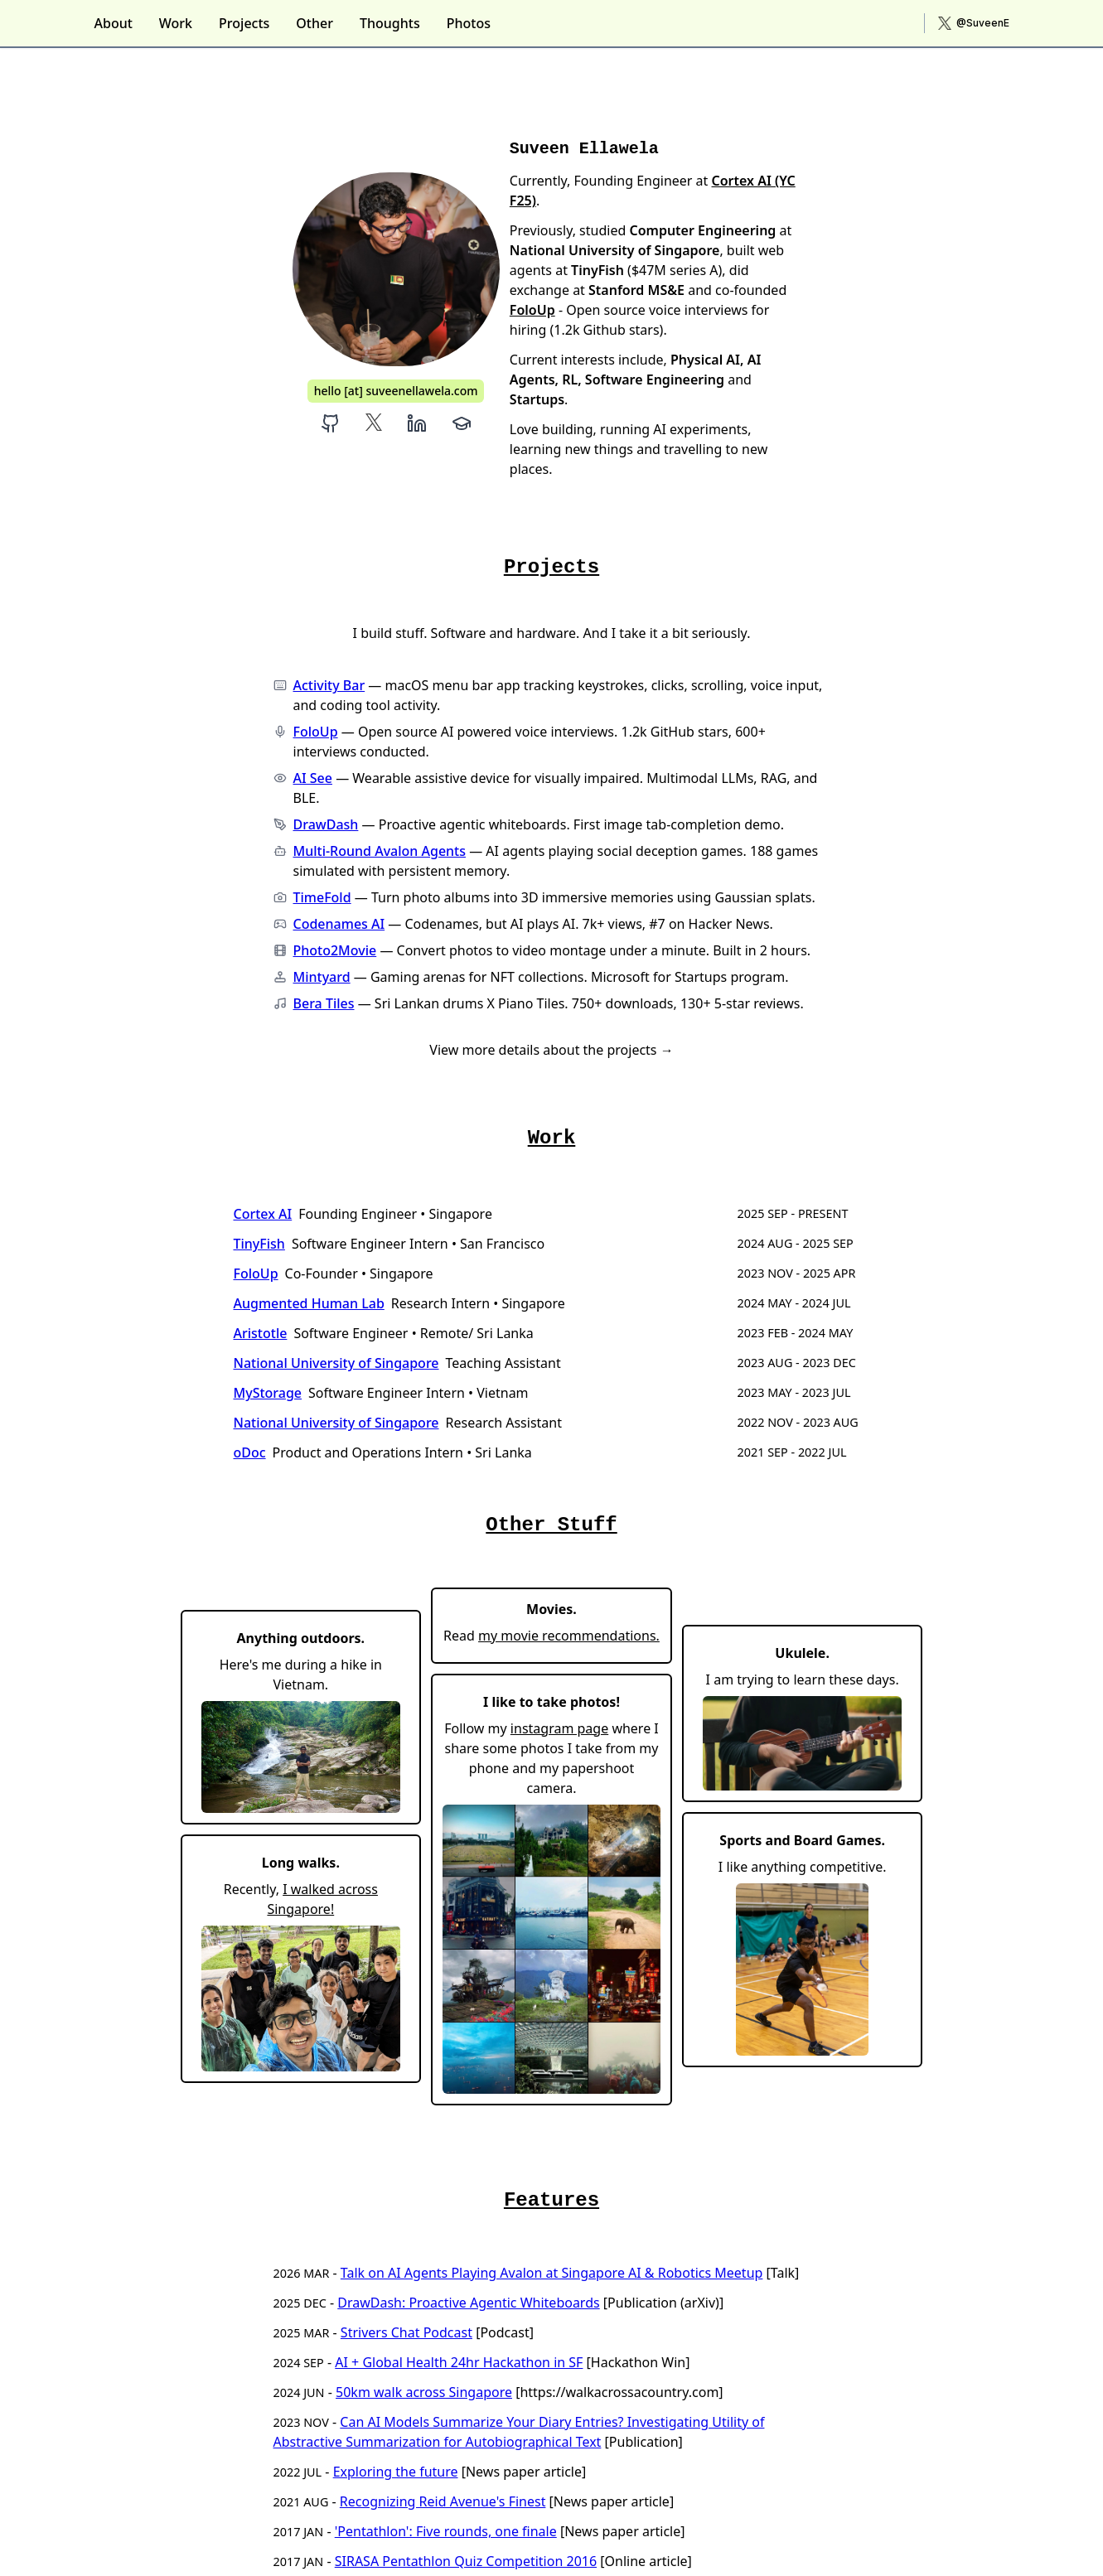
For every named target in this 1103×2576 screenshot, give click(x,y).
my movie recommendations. (569, 1635)
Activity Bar (329, 685)
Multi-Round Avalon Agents (380, 851)
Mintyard (322, 977)
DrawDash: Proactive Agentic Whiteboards (468, 2302)
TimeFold (322, 897)
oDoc (250, 1452)
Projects (244, 23)
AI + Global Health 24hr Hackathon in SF (459, 2362)
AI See (312, 778)
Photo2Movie (335, 950)
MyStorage (268, 1393)
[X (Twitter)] (973, 23)
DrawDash (326, 824)
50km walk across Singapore (424, 2392)
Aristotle (261, 1333)
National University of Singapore (336, 1363)
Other (314, 23)
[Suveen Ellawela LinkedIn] (417, 423)
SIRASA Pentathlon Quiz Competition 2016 (466, 2561)
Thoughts (390, 23)
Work (175, 23)
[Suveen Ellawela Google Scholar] (461, 423)
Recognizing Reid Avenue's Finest (443, 2501)
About (113, 23)
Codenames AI (339, 924)
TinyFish (259, 1244)
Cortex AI (263, 1214)
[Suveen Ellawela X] (373, 423)
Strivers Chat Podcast (406, 2332)
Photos (469, 23)
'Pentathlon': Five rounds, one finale (446, 2531)
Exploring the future (395, 2471)
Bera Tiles (324, 1003)
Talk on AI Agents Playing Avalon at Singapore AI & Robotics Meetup (552, 2273)
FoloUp (532, 310)
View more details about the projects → (551, 1050)
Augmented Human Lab (309, 1303)
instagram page (559, 1728)
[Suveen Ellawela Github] (331, 423)
